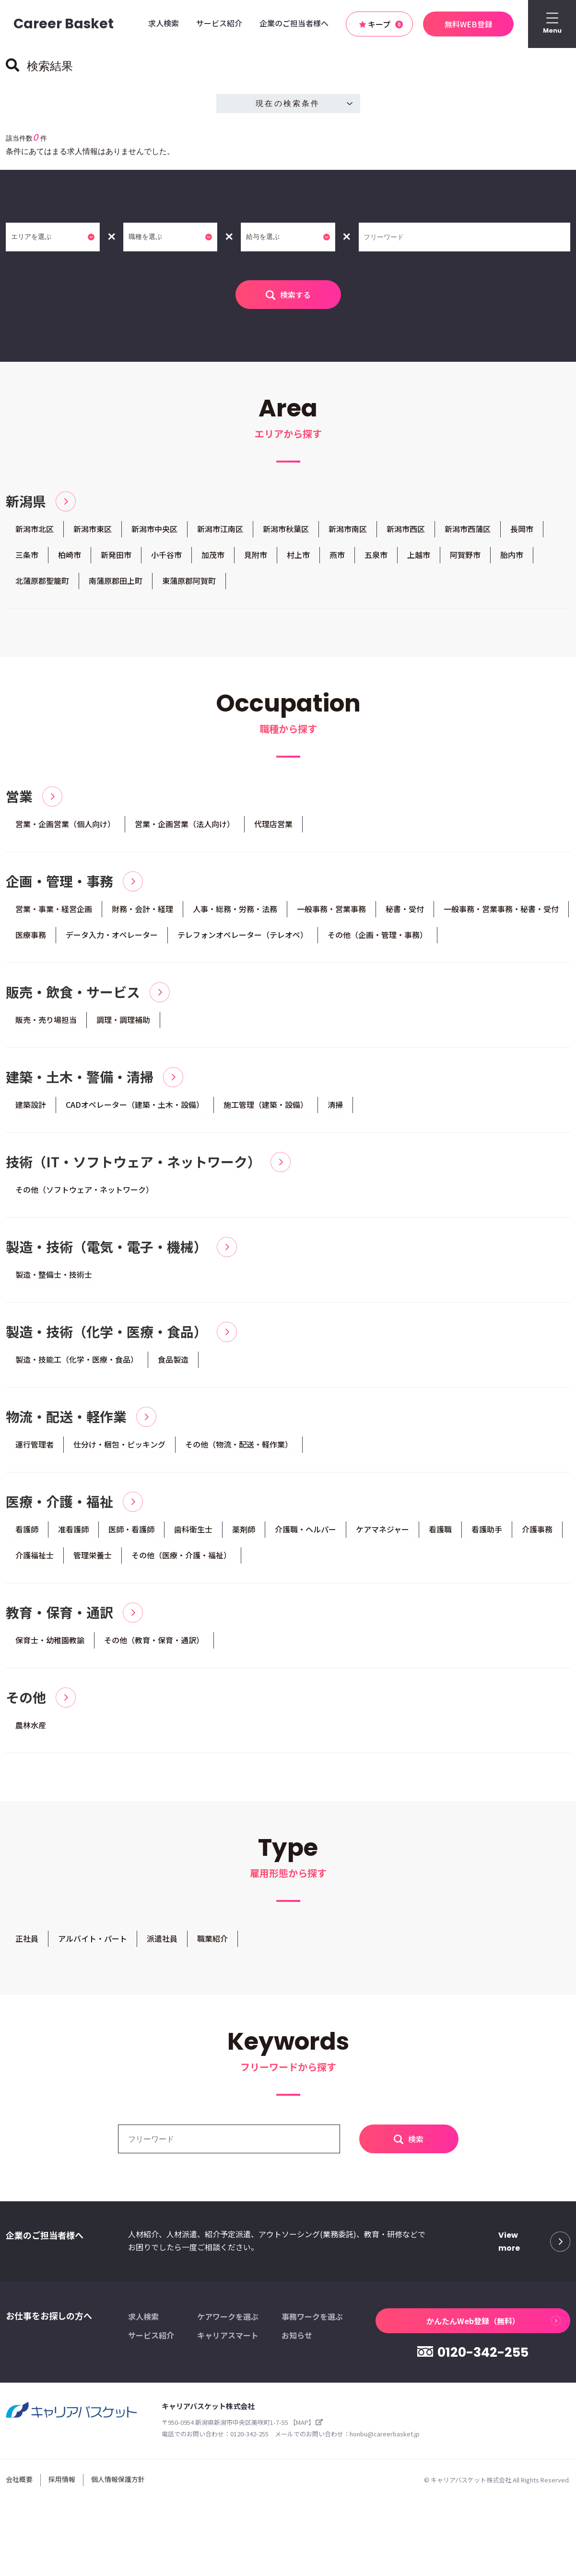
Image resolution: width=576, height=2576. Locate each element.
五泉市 (376, 555)
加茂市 (212, 555)
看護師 (26, 1535)
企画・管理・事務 (59, 883)
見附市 (255, 555)
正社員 (26, 1946)
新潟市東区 (92, 528)
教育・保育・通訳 (59, 1619)
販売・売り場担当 (46, 1022)
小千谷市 (166, 555)
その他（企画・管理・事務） (377, 937)
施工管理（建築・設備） (265, 1108)
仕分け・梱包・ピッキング (119, 1449)
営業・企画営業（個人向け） (65, 825)
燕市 (337, 555)
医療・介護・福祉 (59, 1507)
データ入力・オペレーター (112, 937)
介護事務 (537, 1535)
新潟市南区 (348, 528)
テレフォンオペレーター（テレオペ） (242, 937)
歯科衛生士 (193, 1535)
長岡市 (521, 528)
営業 (19, 797)
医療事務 (30, 937)
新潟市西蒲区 (468, 528)
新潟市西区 (406, 528)
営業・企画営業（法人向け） (185, 825)
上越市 (418, 555)
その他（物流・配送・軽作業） (239, 1449)
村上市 (298, 555)
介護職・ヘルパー (305, 1535)
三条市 (26, 555)
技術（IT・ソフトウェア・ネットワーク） (133, 1165)
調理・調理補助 (123, 1022)
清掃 (335, 1108)
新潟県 (26, 501)
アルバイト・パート (92, 1946)
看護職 (440, 1535)
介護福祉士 (34, 1561)
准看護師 (73, 1535)
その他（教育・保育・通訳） (154, 1646)
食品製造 (173, 1364)
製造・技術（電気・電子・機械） (106, 1251)
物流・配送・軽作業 (66, 1422)
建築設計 (30, 1108)
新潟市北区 (34, 528)
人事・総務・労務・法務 (235, 910)
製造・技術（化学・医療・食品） (106, 1336)
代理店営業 (273, 825)
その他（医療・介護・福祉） (181, 1561)
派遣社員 (162, 1946)
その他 (26, 1704)
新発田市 (116, 555)
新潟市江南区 (220, 528)
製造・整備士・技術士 (53, 1278)
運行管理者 (34, 1449)
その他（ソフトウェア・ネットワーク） (84, 1193)
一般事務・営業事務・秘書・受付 (501, 910)
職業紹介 (212, 1946)
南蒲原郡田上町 (115, 581)
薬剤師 (243, 1535)
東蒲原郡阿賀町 (189, 581)
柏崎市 (69, 555)
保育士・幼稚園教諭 (49, 1646)
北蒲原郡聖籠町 (42, 581)
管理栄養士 (92, 1561)
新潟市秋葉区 (286, 528)
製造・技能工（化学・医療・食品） (76, 1364)
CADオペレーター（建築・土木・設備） (135, 1108)
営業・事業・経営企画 (53, 910)
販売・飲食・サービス (73, 995)
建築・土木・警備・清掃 (79, 1080)
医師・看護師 (131, 1535)
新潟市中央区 (154, 528)
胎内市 (511, 555)
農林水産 (30, 1732)
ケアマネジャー (382, 1535)
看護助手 (486, 1535)
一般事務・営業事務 (331, 910)
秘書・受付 (405, 910)
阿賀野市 (465, 555)
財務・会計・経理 (142, 910)
